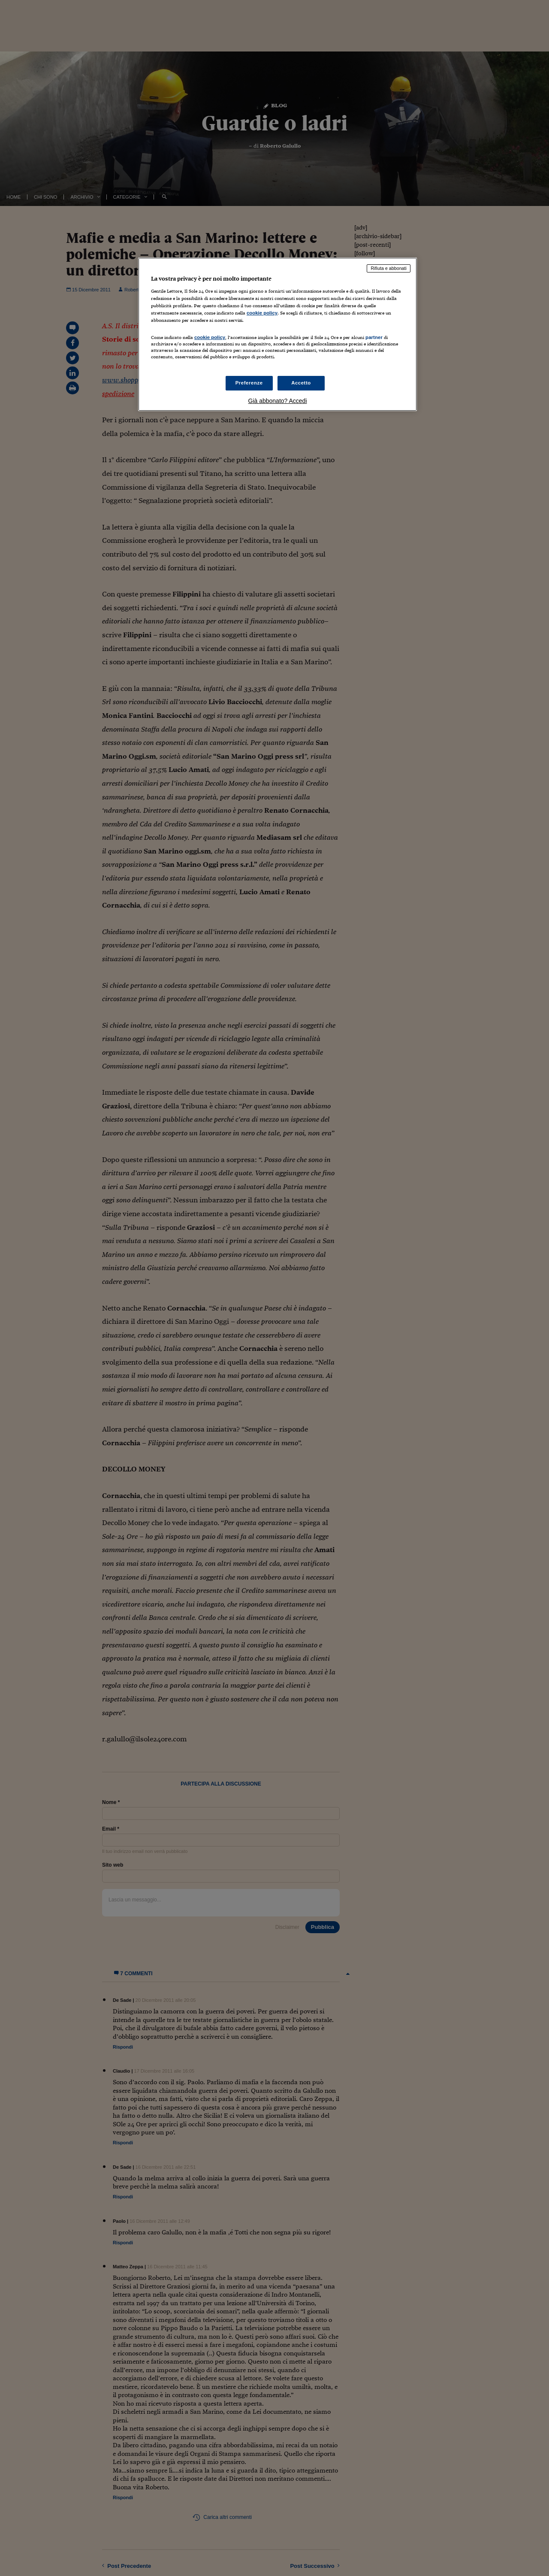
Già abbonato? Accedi (277, 400)
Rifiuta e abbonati (389, 268)
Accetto (301, 382)
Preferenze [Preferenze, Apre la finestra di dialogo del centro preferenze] (249, 382)
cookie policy (262, 312)
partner (374, 337)
